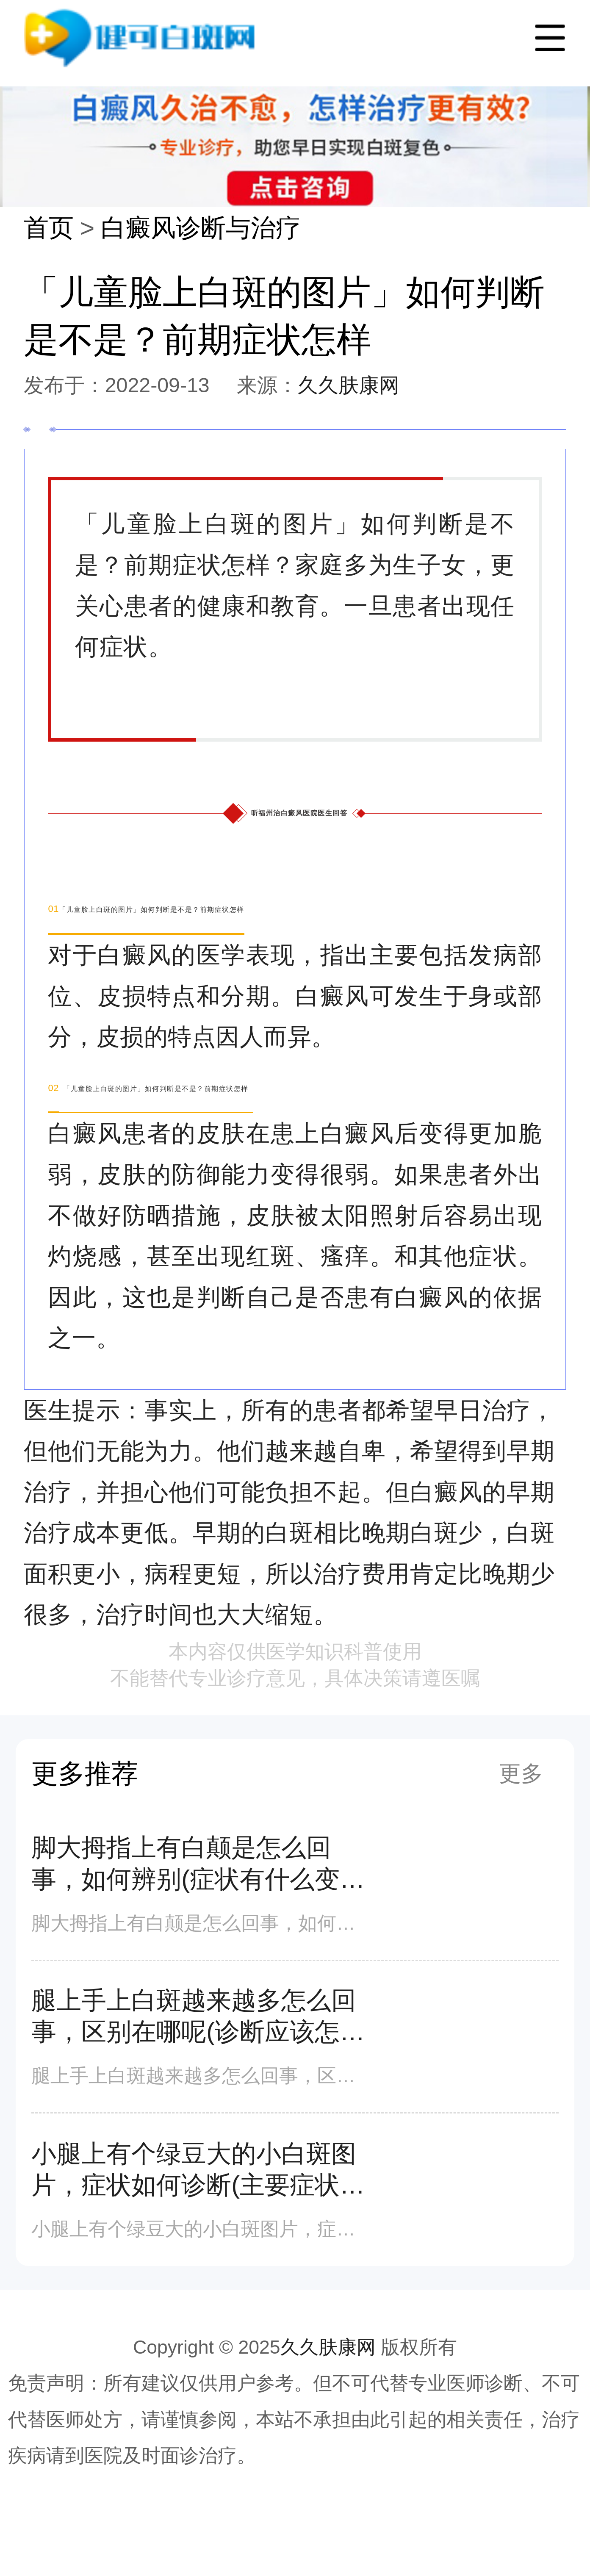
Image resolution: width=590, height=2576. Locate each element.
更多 (521, 1773)
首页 (49, 227)
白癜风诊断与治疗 (201, 227)
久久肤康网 (348, 385)
